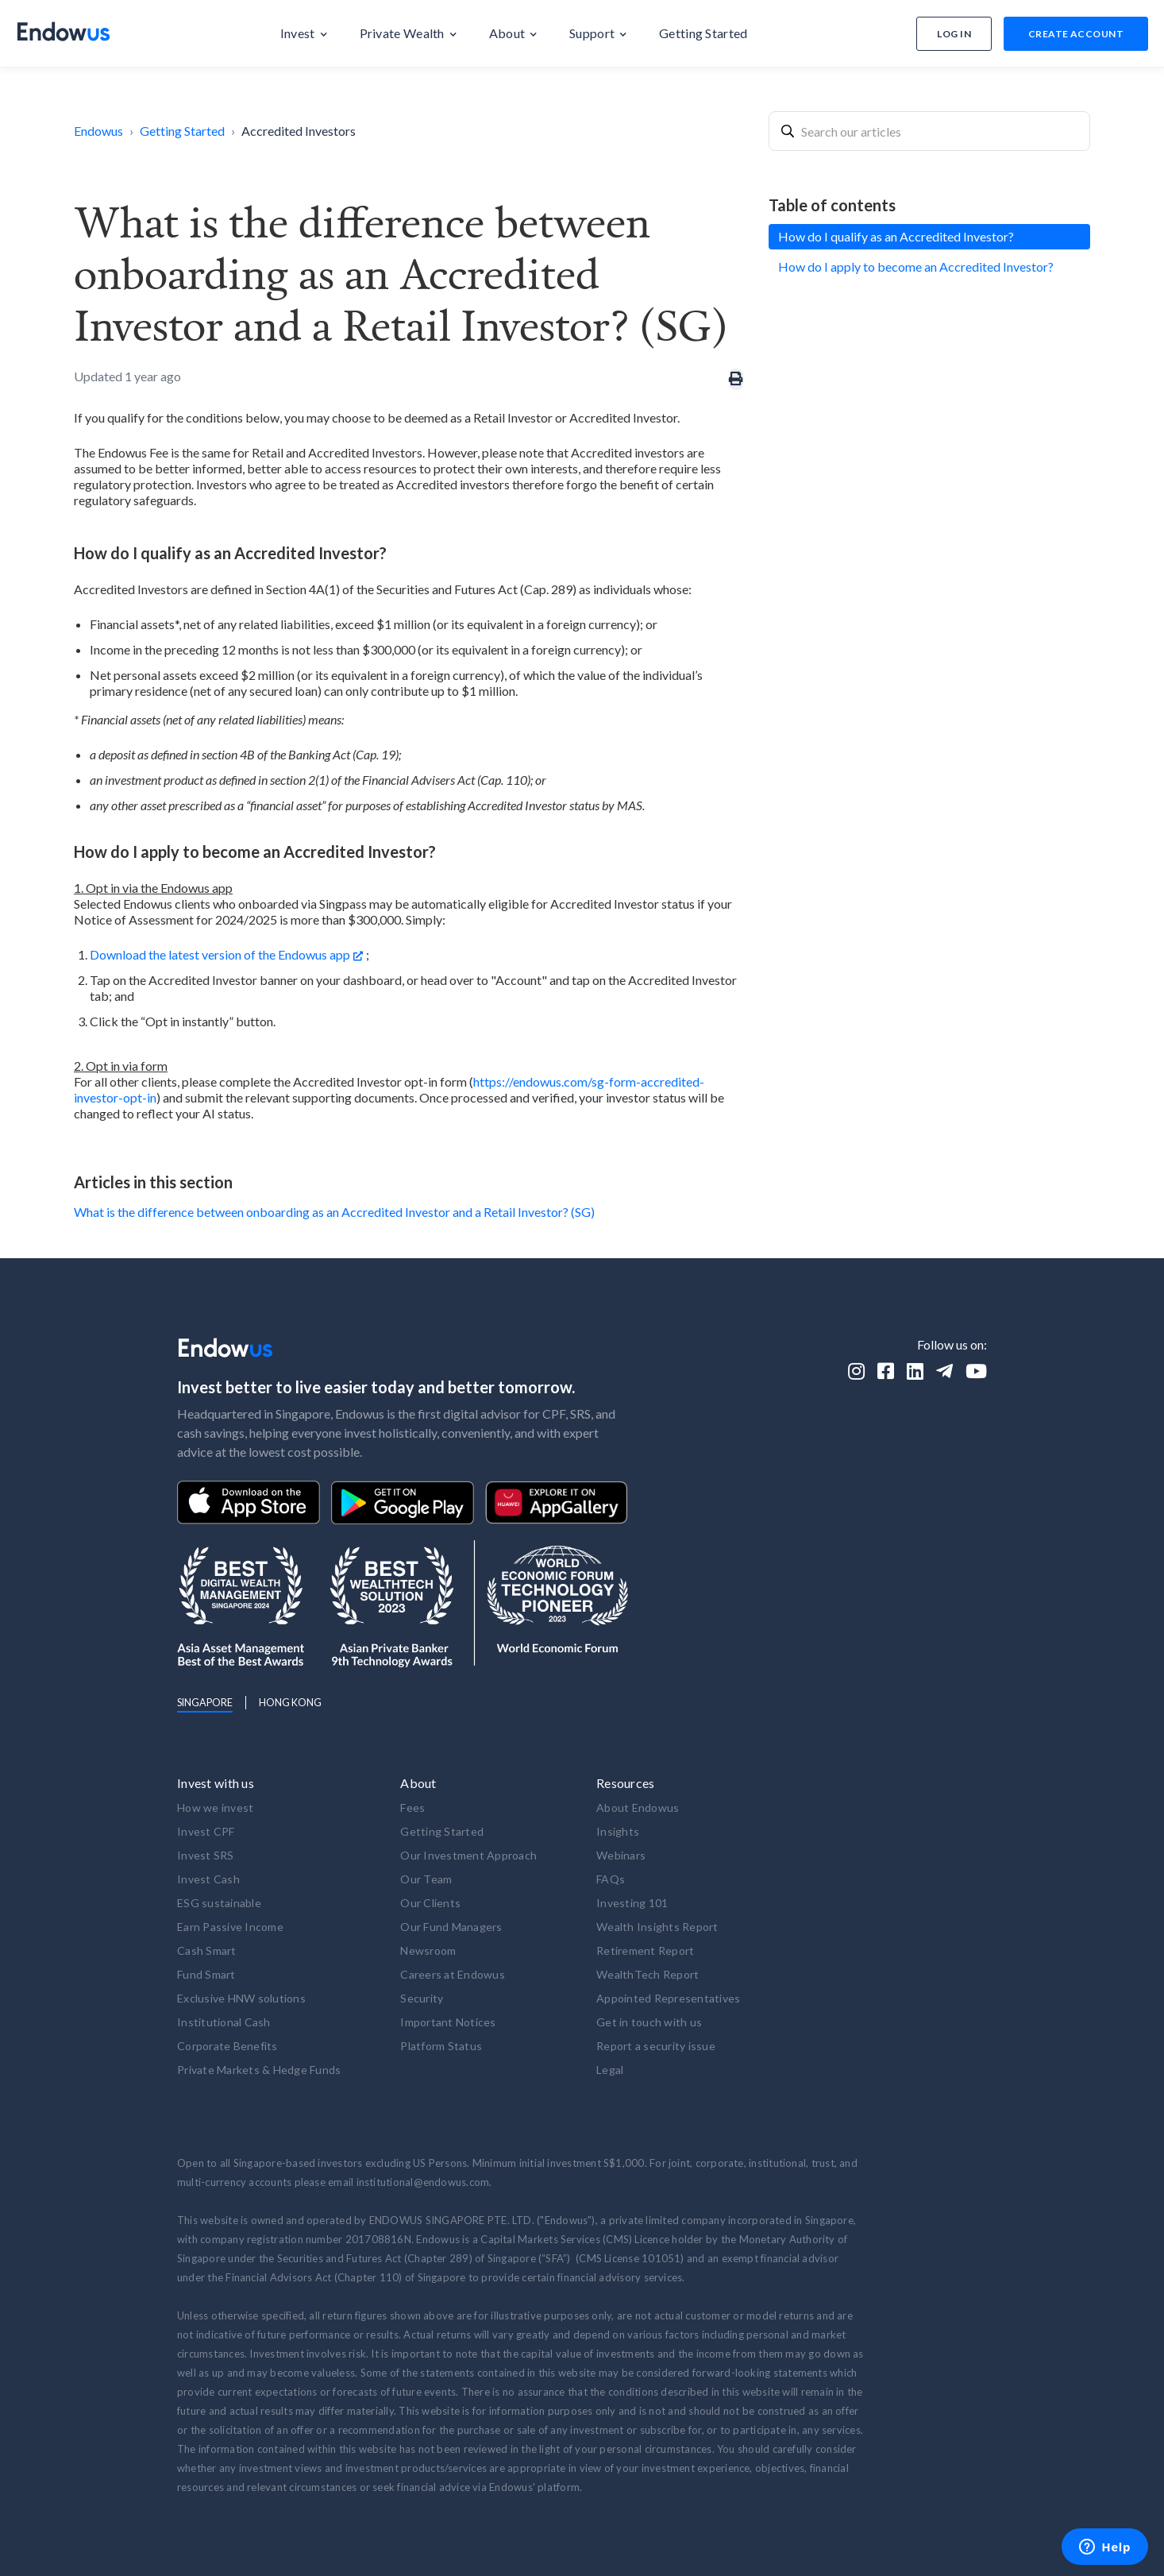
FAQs (610, 1879)
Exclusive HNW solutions (241, 1998)
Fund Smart (206, 1974)
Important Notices (447, 2022)
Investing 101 (632, 1903)
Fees (412, 1807)
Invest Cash (208, 1879)
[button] (304, 33)
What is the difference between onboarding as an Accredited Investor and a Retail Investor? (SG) (334, 1211)
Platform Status (441, 2046)
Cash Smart (207, 1950)
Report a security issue (655, 2046)
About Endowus (637, 1807)
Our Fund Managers (451, 1926)
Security (421, 1998)
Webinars (621, 1855)
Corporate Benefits (227, 2046)
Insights (617, 1831)
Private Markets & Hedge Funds (259, 2069)
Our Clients (430, 1903)
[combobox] (929, 131)
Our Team (426, 1879)
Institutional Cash (224, 2022)
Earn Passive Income (230, 1926)
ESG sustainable (219, 1903)
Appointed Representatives (668, 1998)
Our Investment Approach (468, 1855)
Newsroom (428, 1950)
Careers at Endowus (452, 1974)
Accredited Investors (298, 130)
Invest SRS (205, 1855)
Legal (609, 2069)
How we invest (215, 1807)
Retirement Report (645, 1950)
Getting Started (182, 130)
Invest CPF (206, 1831)
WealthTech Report (647, 1974)
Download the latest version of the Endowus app (220, 954)
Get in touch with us (649, 2022)
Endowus (98, 130)
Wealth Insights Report (657, 1926)
